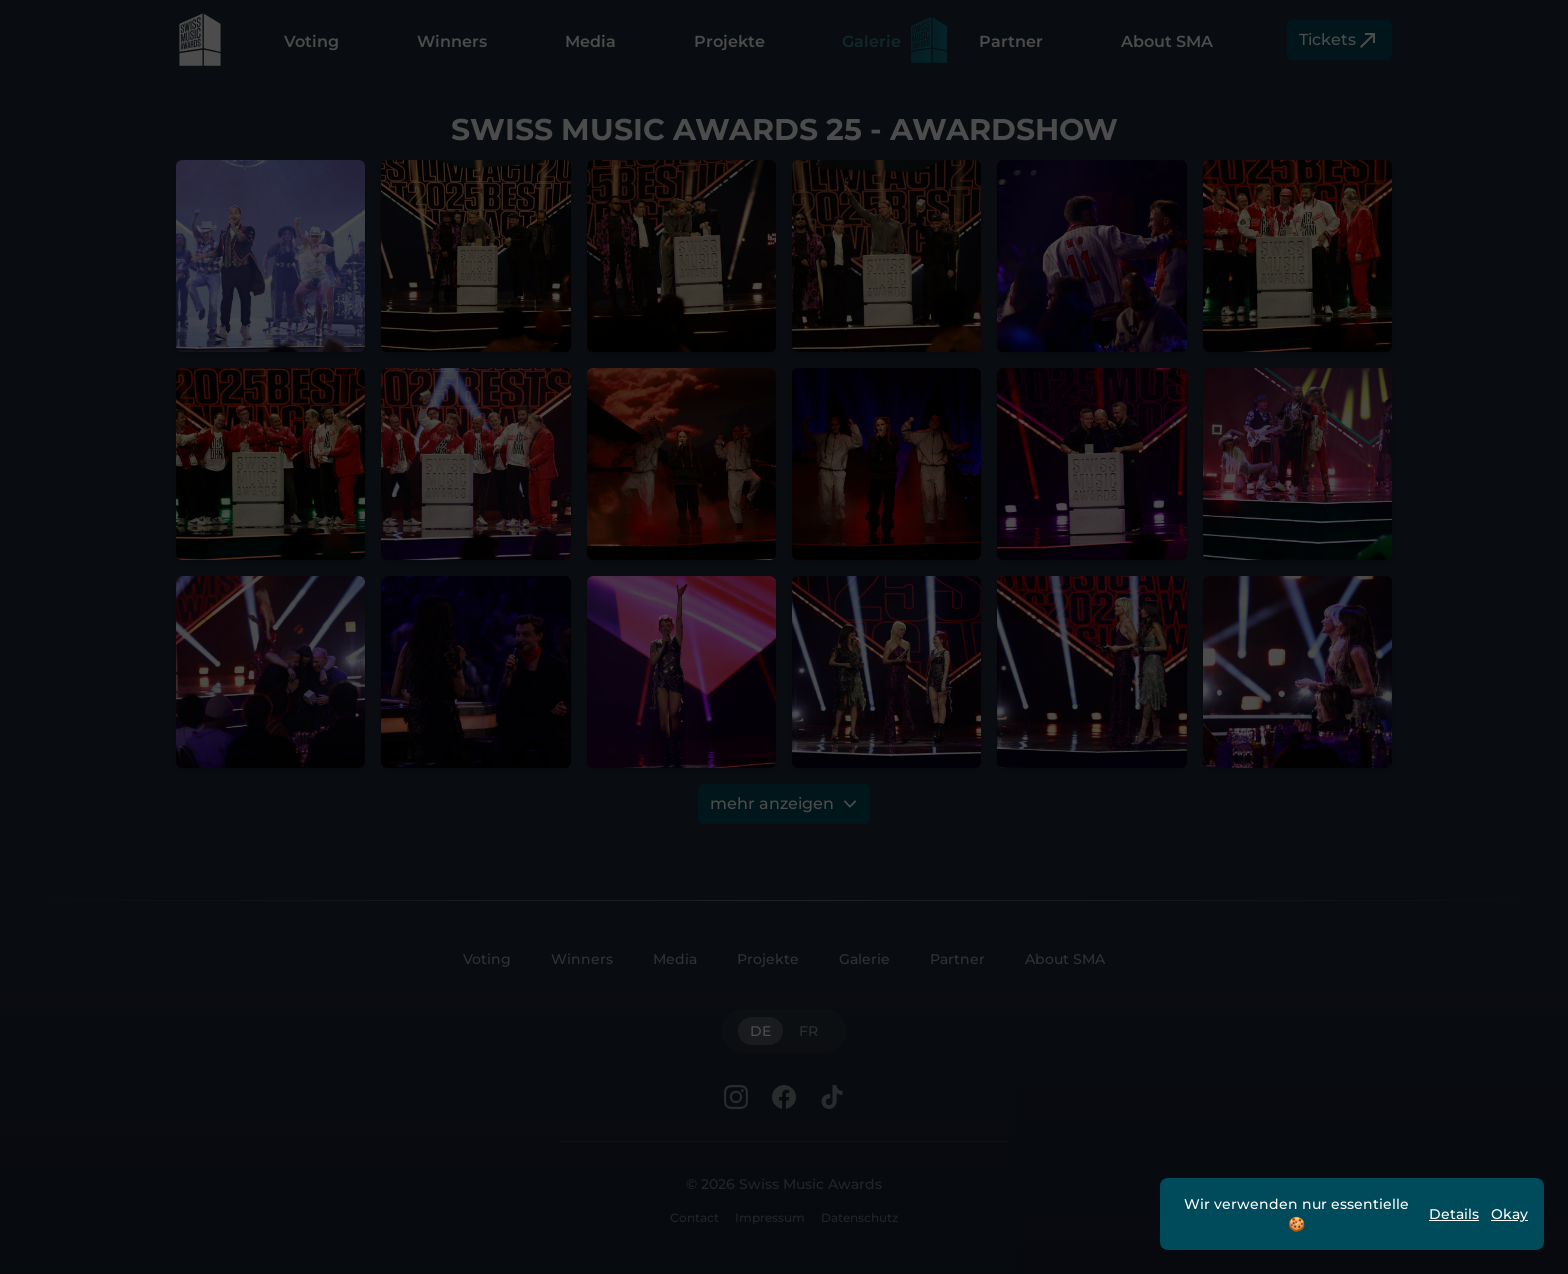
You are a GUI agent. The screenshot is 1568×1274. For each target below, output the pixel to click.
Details (1454, 1214)
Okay (1509, 1214)
